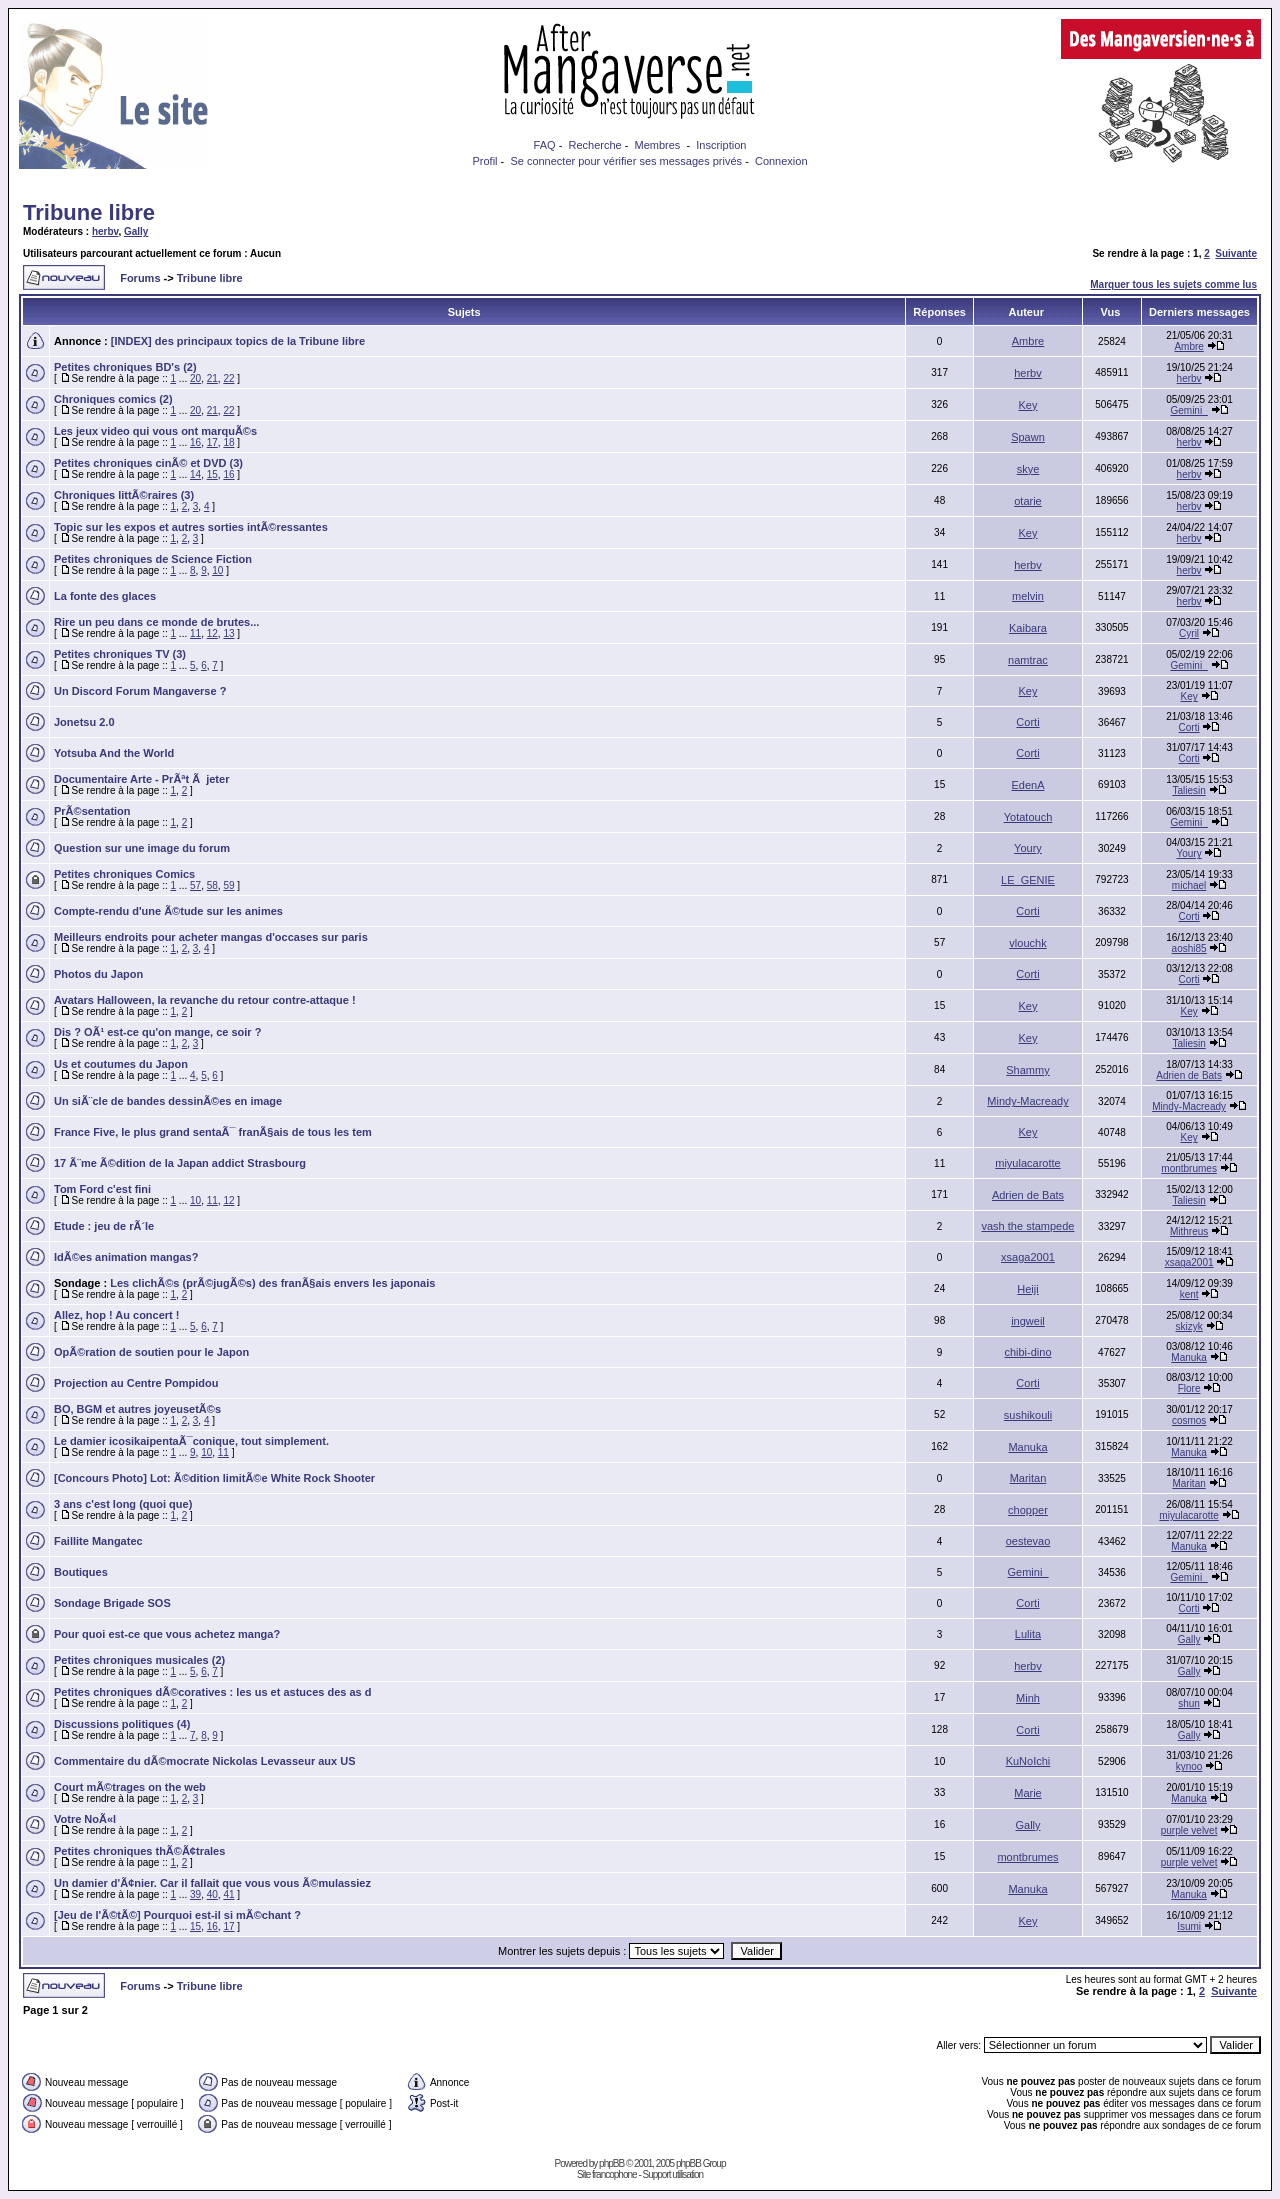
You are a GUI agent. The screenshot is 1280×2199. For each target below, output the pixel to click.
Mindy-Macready (1027, 1101)
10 (217, 570)
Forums (140, 278)
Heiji (1027, 1289)
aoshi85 (1189, 948)
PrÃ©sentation (92, 811)
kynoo (1189, 1766)
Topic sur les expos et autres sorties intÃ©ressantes (191, 527)
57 (195, 885)
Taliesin (1188, 790)
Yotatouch (1028, 817)
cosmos (1189, 1420)
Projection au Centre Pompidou (136, 1383)
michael (1189, 885)
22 (228, 378)
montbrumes (1189, 1168)
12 (212, 633)
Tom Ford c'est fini (102, 1189)
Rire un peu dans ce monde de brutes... (156, 622)
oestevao (1028, 1541)
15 (212, 474)
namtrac (1028, 660)
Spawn (1028, 437)
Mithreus (1189, 1231)
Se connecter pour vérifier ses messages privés (626, 161)
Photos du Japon (98, 974)
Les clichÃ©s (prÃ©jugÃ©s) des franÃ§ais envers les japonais (272, 1283)
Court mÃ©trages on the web (130, 1787)
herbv (105, 231)
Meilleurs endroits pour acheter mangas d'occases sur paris (211, 937)
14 (195, 474)
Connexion (781, 161)
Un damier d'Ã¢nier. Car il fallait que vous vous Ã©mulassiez (212, 1883)
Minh (1028, 1698)
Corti (1027, 722)
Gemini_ (1188, 410)
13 (228, 633)
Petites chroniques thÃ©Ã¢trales (139, 1851)
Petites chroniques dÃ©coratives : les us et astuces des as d (212, 1692)
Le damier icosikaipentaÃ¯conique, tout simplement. (191, 1441)
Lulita (1028, 1634)
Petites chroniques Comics (124, 874)
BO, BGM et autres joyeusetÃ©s (137, 1409)
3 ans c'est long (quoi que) (123, 1504)
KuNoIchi (1028, 1761)
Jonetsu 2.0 (84, 722)
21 (212, 378)
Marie (1028, 1793)
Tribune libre (89, 212)
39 (195, 1894)
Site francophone (607, 2174)
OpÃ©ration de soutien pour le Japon (151, 1352)
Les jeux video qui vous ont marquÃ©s (155, 431)
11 (195, 633)
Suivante (1236, 253)
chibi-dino (1027, 1352)
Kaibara (1028, 628)
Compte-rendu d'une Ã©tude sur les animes (168, 911)
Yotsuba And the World (114, 753)
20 (195, 378)
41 (228, 1894)
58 (212, 885)
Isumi (1189, 1926)
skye (1028, 469)
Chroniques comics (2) (113, 399)
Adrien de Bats (1189, 1075)
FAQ (545, 145)
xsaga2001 (1028, 1257)
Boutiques (81, 1572)
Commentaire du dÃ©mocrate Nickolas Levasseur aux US (205, 1761)
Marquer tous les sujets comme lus (1173, 284)
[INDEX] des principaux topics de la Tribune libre (238, 341)
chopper (1028, 1510)
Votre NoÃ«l (85, 1819)
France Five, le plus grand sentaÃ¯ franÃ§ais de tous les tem (213, 1132)
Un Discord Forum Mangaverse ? (140, 691)
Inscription (721, 145)
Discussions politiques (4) (122, 1724)
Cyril (1189, 633)
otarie (1028, 501)
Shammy (1027, 1070)
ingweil (1028, 1321)
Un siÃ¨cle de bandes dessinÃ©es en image (168, 1101)
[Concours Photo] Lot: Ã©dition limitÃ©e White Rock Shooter (214, 1478)
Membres (658, 145)
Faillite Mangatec (98, 1541)
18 (228, 442)
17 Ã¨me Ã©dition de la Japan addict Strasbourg (180, 1163)
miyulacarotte (1027, 1163)
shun (1189, 1703)
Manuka (1189, 1357)
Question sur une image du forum (142, 848)
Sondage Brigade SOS (112, 1603)
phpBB (611, 2163)
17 (212, 442)
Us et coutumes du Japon (121, 1064)
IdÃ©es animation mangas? (126, 1257)
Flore (1189, 1388)
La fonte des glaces (105, 596)
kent (1189, 1294)
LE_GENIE (1028, 880)
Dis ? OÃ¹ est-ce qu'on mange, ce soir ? (157, 1032)
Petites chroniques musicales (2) (139, 1660)
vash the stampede (1028, 1226)
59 (228, 885)
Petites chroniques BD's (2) (125, 367)
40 (212, 1894)
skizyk (1188, 1326)
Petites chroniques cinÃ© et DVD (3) (148, 463)
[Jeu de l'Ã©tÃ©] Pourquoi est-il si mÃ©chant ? (177, 1915)
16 (195, 442)
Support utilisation (673, 2174)
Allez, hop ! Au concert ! (117, 1315)
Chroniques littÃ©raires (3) (124, 495)
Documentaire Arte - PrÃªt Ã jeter (141, 779)
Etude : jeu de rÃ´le (104, 1226)
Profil (484, 161)
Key (1028, 405)
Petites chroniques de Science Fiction (153, 559)
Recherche (594, 145)
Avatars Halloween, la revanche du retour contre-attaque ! (205, 1000)
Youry (1028, 848)
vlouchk (1027, 943)
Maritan (1028, 1478)
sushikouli (1028, 1415)
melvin (1028, 596)
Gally (136, 231)
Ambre (1028, 341)
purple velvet (1189, 1830)
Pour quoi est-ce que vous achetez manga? (167, 1634)
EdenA (1027, 785)
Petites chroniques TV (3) (120, 654)
